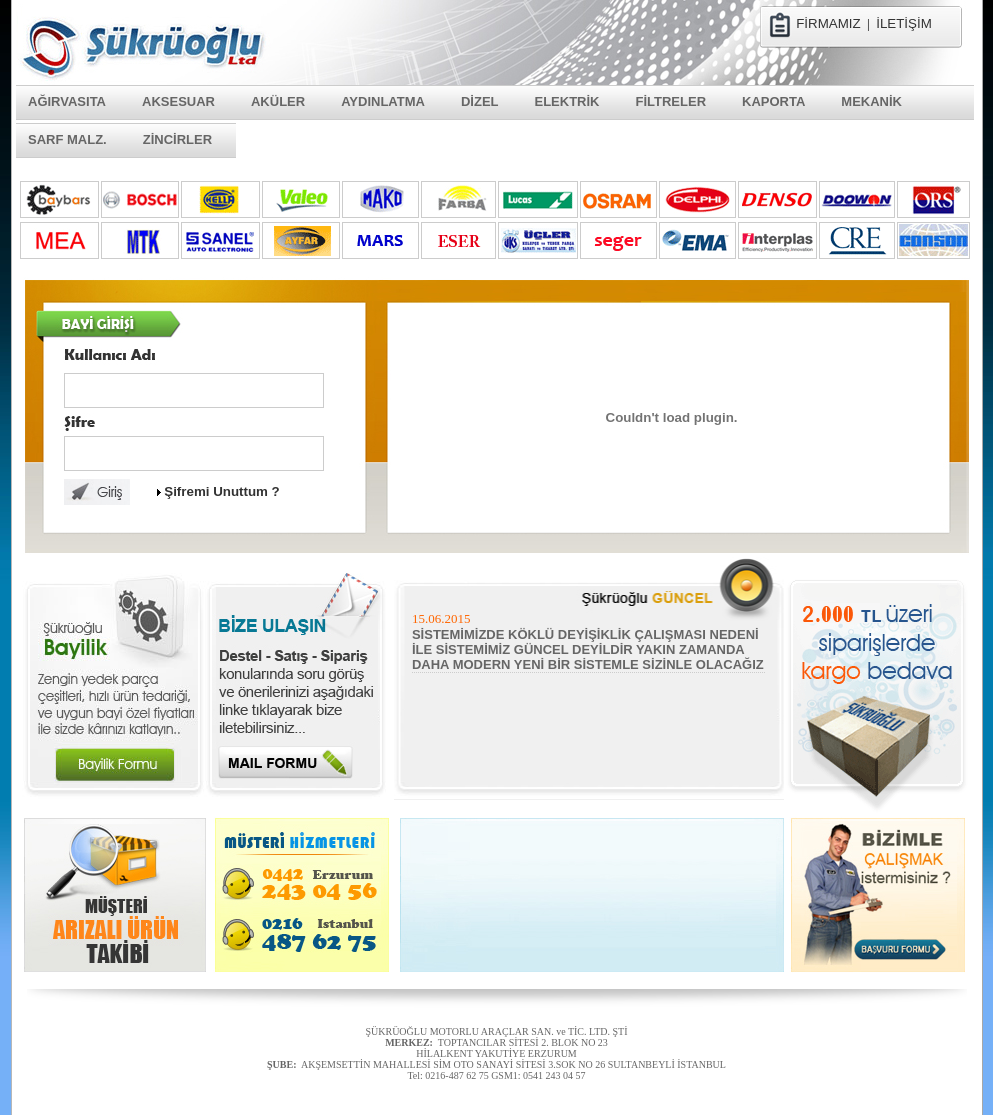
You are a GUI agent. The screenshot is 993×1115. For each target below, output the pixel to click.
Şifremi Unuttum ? (222, 491)
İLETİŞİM (904, 23)
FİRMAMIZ (828, 23)
